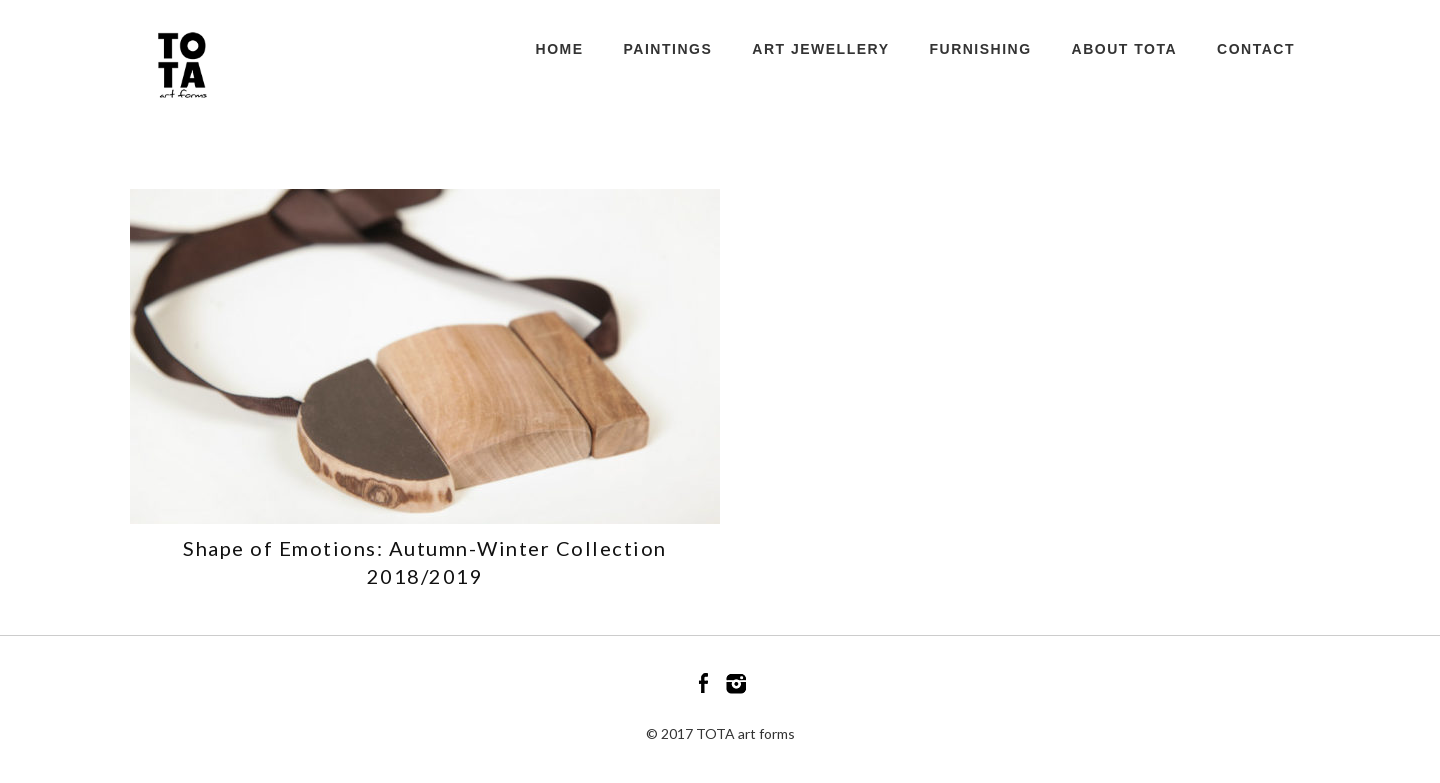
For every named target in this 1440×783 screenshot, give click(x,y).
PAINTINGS (668, 49)
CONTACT (1256, 49)
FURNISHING (980, 49)
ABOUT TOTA (1124, 49)
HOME (560, 49)
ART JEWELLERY (820, 49)
